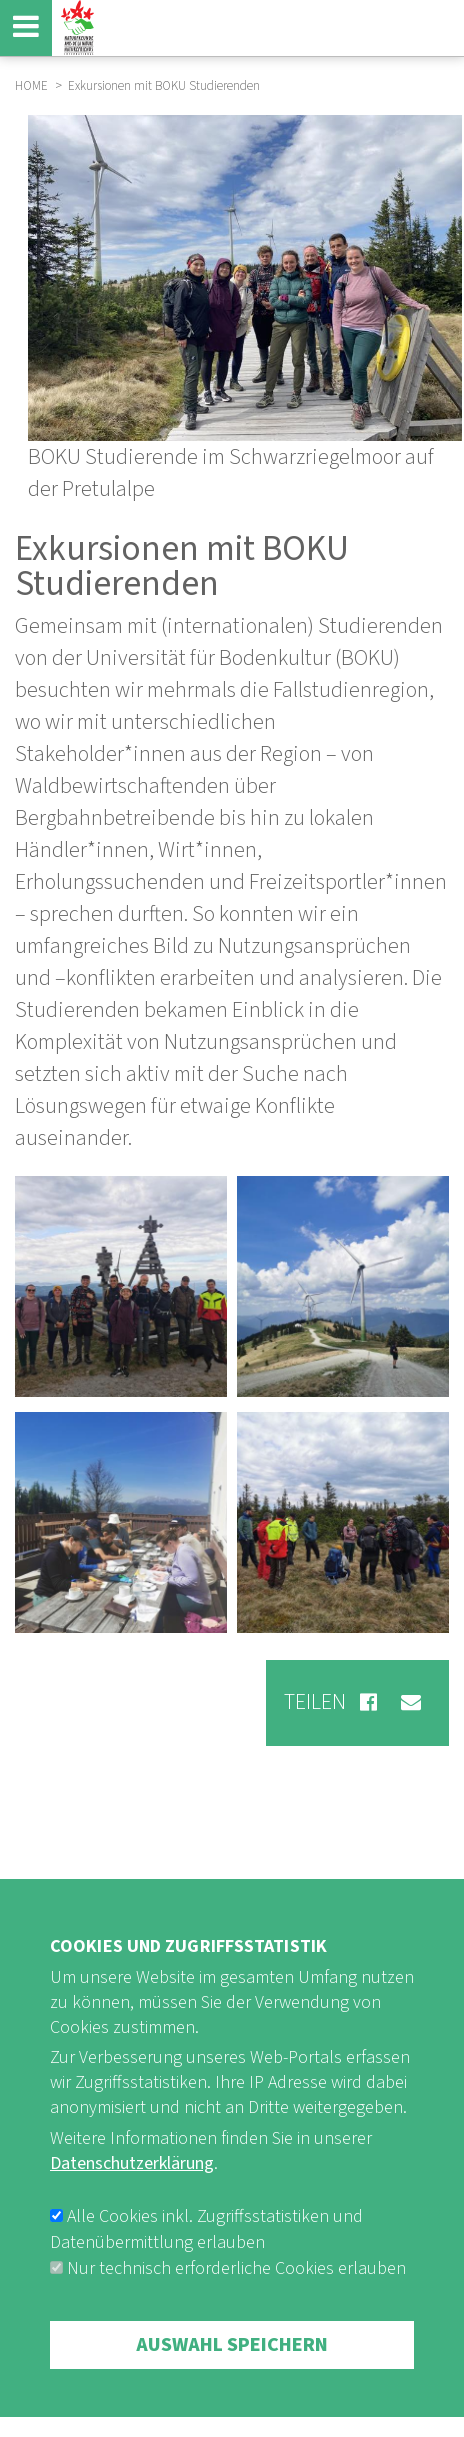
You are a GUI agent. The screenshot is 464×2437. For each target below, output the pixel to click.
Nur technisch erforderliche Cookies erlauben (236, 2285)
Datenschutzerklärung (132, 2180)
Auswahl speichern (232, 2362)
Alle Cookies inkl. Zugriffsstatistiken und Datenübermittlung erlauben (206, 2246)
